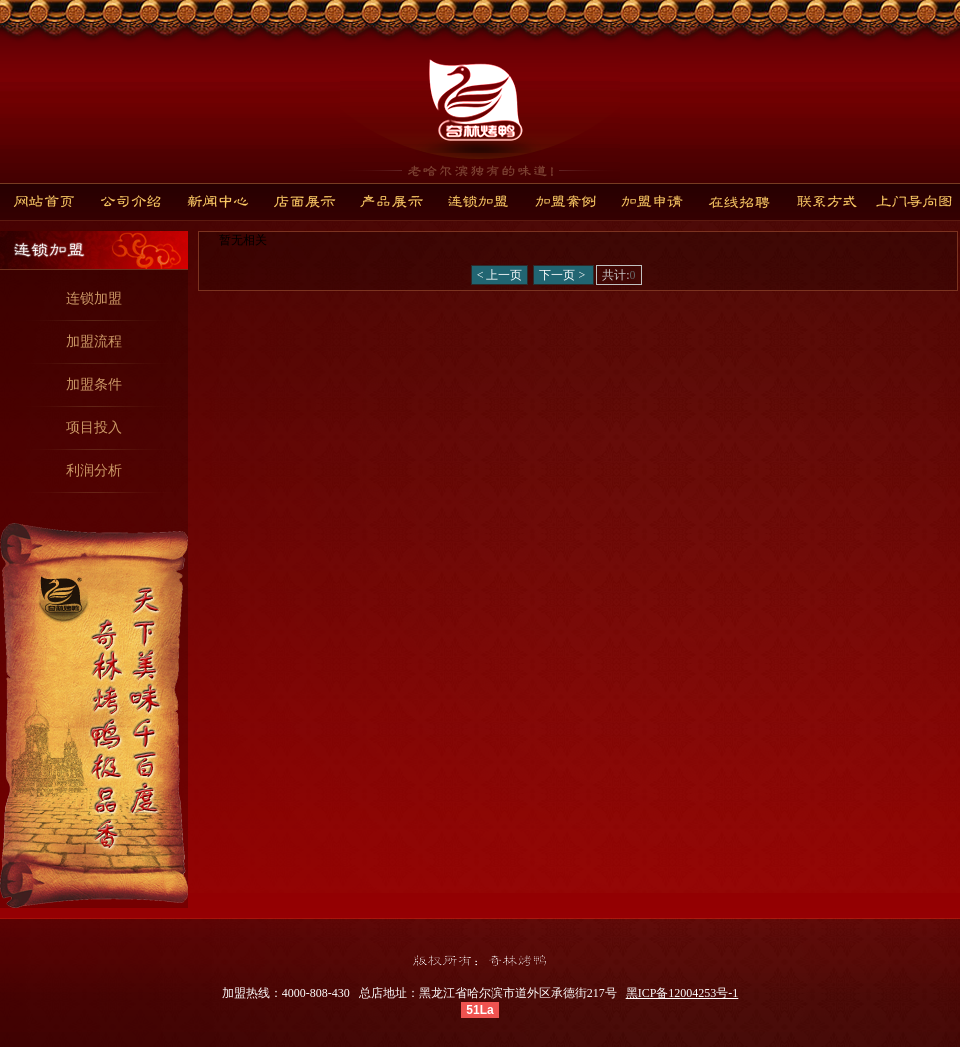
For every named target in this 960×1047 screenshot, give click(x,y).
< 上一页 (500, 275)
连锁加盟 (94, 298)
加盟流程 (94, 341)
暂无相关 (243, 240)
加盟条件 (94, 384)
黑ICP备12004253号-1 (682, 993)
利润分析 (94, 470)
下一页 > (563, 275)
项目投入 (94, 427)
